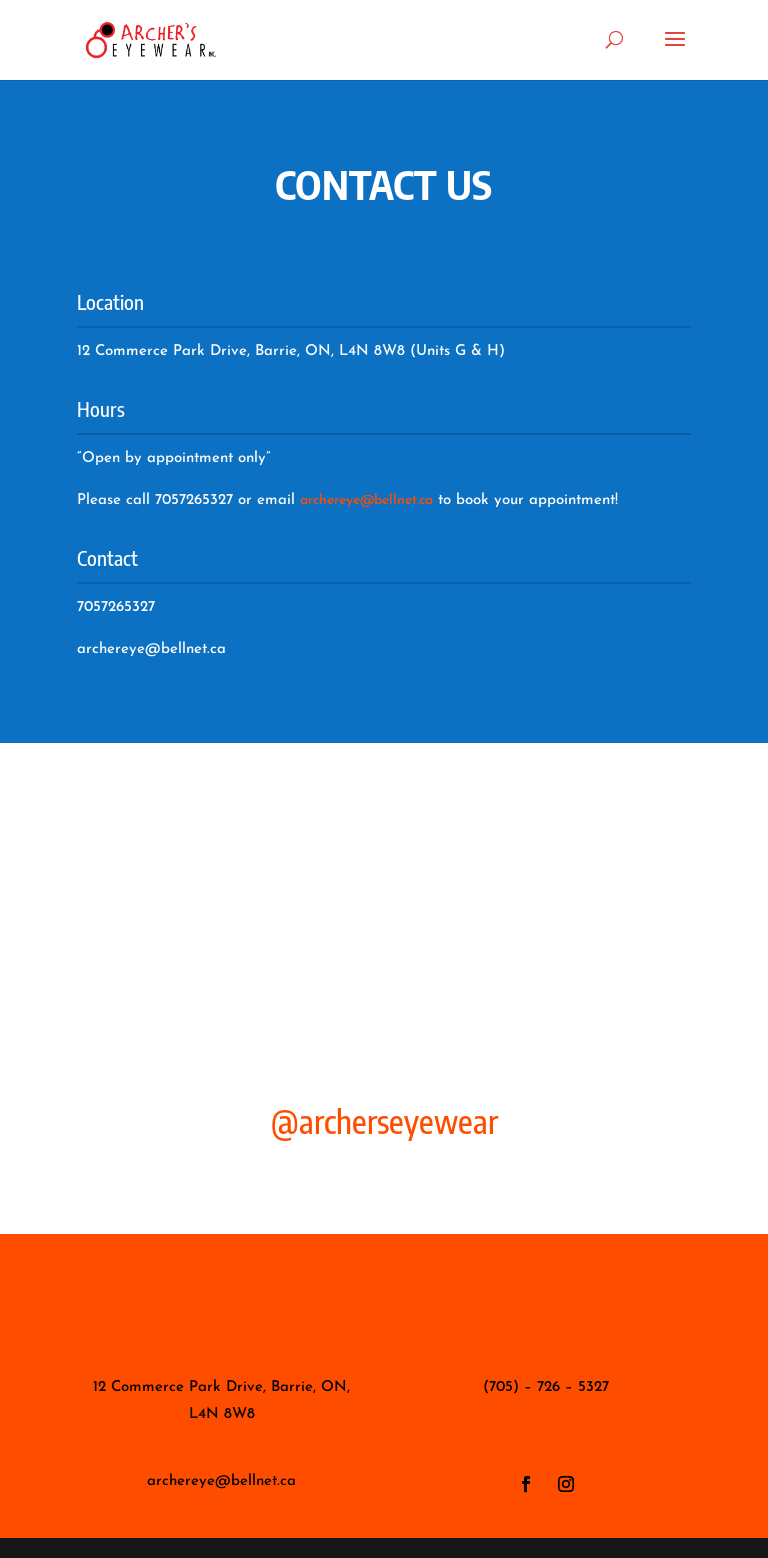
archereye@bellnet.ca (366, 500)
